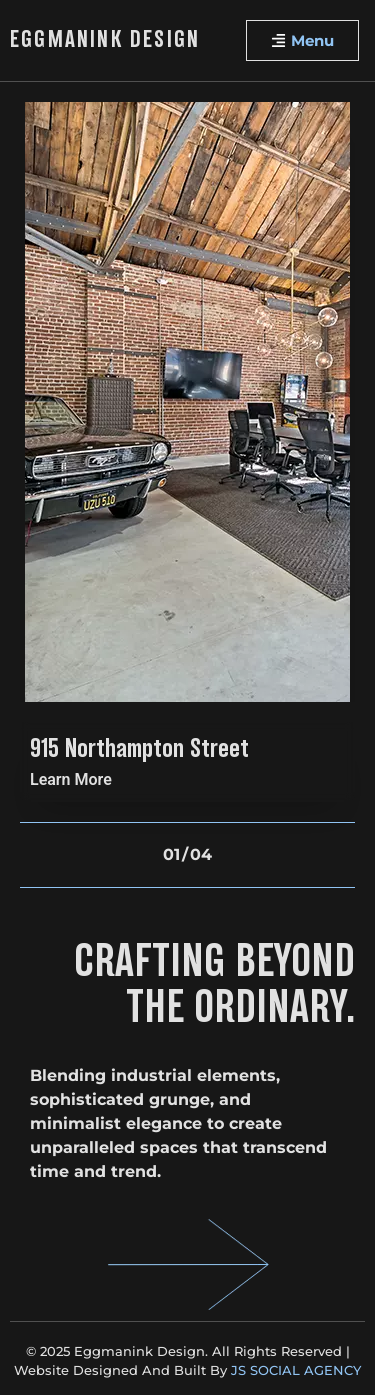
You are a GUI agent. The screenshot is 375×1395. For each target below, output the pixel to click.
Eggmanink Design (105, 41)
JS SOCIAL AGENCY (296, 1370)
